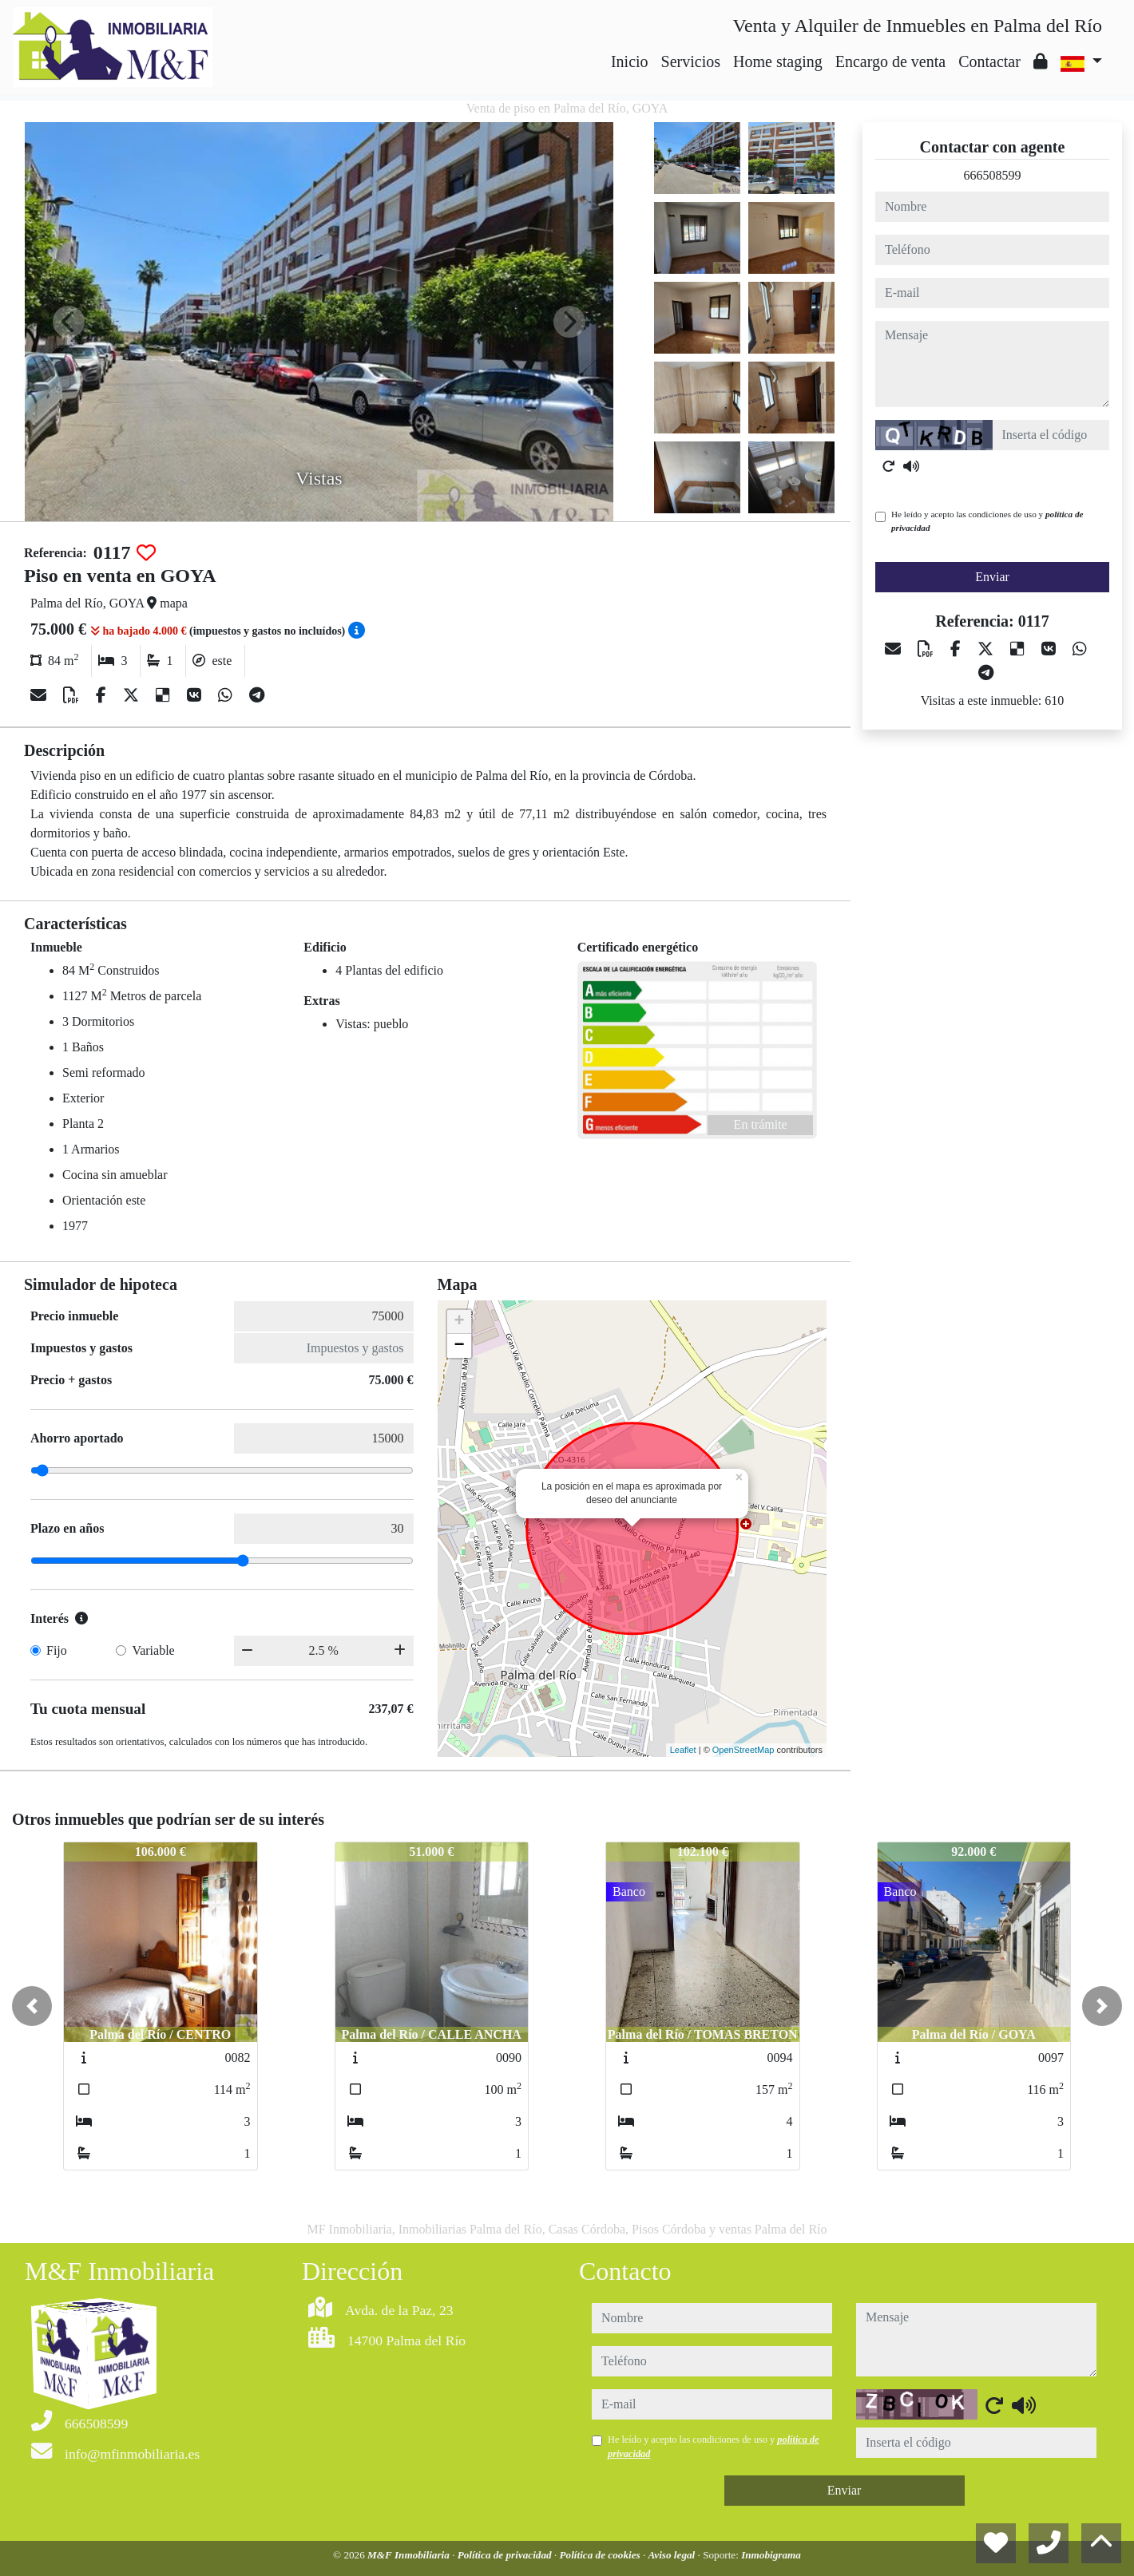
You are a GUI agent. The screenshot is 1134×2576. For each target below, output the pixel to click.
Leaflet (683, 1750)
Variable (153, 1650)
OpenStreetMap (743, 1750)
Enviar (992, 577)
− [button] (459, 1346)
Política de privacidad (506, 2555)
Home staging (778, 61)
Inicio (629, 61)
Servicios (690, 61)
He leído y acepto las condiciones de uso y (987, 520)
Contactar (989, 61)
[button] (32, 2006)
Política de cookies (601, 2555)
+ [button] (459, 1322)
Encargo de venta (890, 61)
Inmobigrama (771, 2555)
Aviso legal (673, 2555)
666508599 (992, 175)
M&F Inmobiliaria (409, 2555)
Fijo (56, 1650)
